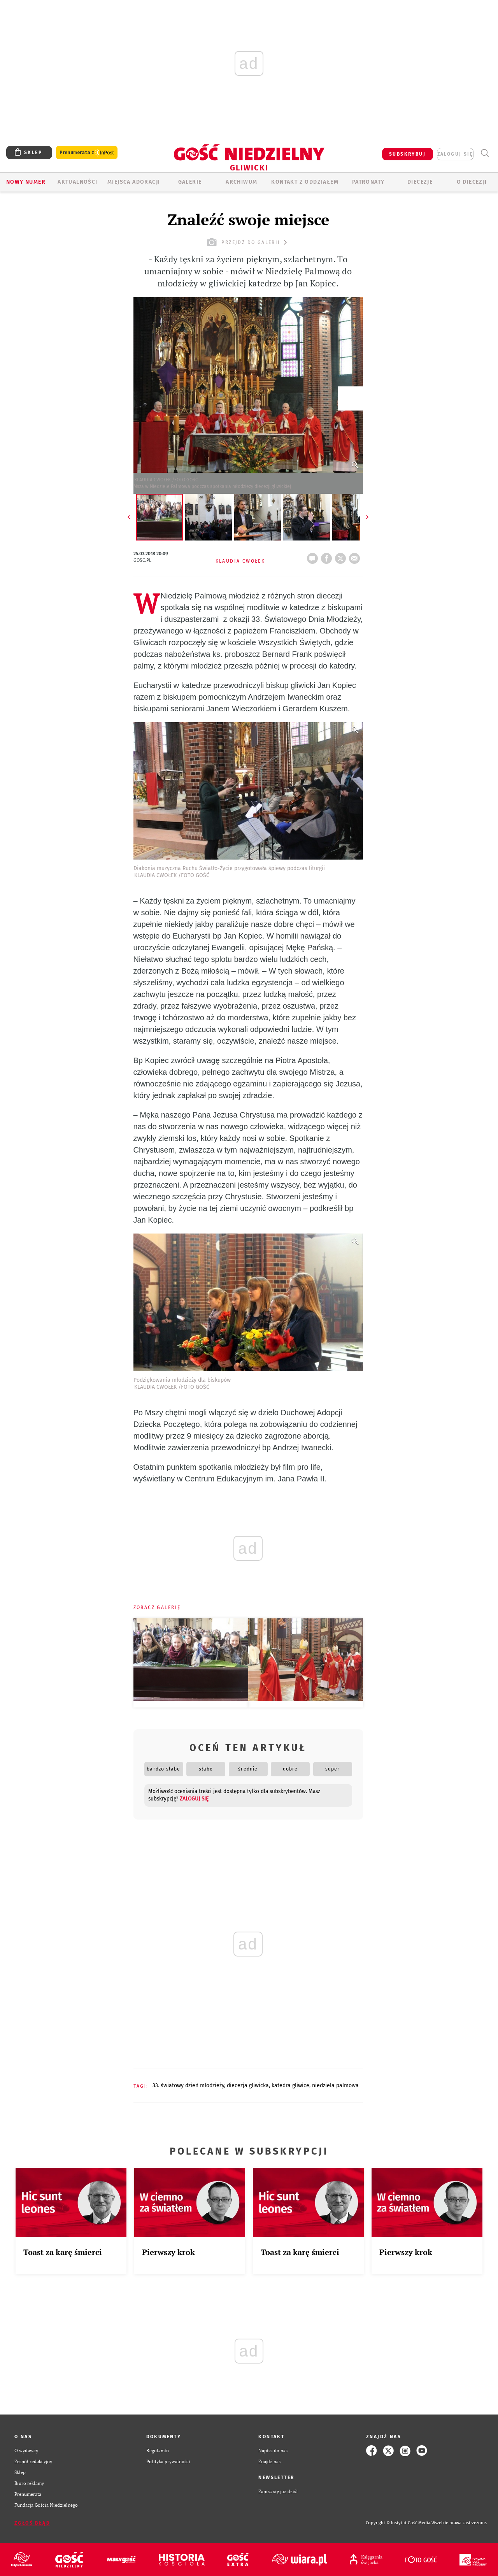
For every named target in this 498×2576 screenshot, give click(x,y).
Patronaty (368, 182)
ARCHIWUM (241, 182)
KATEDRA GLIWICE (290, 2085)
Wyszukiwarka (484, 153)
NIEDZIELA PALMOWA (335, 2085)
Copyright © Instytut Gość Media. (398, 2522)
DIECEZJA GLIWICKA (248, 2085)
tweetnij (342, 556)
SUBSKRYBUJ (407, 154)
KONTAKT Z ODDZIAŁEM (304, 182)
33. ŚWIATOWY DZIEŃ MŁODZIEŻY (188, 2085)
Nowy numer (26, 182)
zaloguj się (455, 154)
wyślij (356, 556)
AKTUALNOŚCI (77, 182)
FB (328, 556)
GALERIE (190, 182)
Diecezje (420, 182)
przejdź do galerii (248, 242)
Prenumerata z (87, 152)
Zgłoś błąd (32, 2523)
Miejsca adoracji (133, 182)
